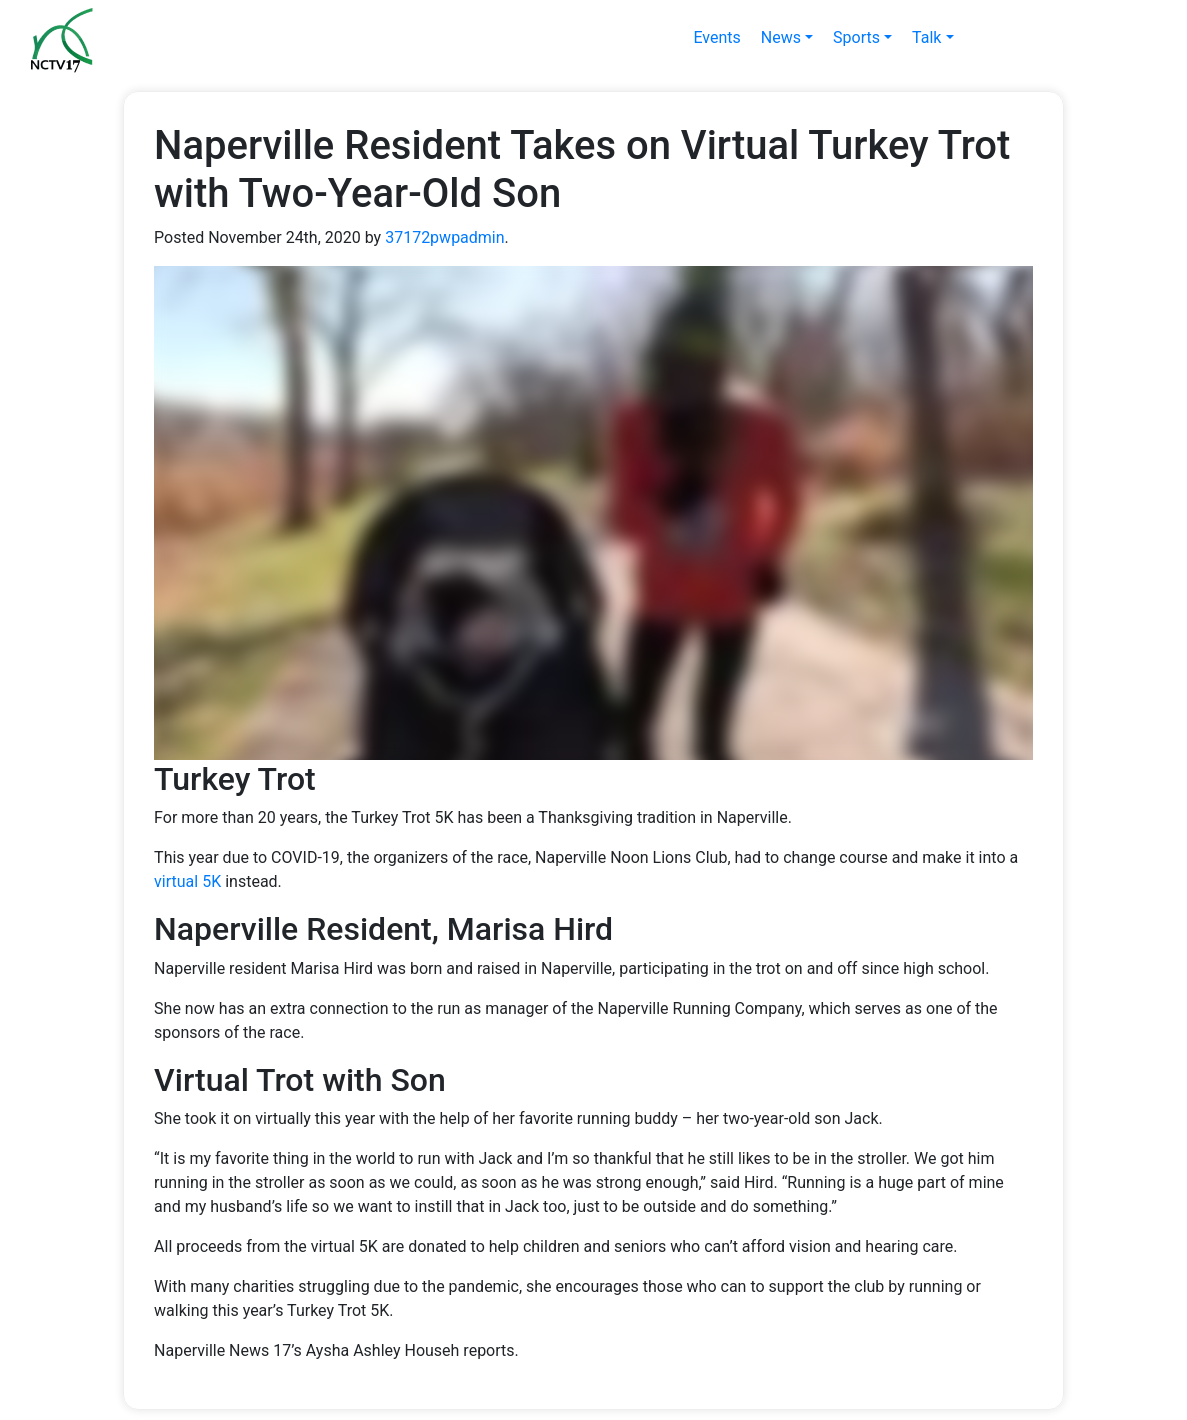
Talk (926, 37)
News (781, 37)
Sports (856, 37)
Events (716, 37)
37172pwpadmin (444, 237)
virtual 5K (187, 881)
